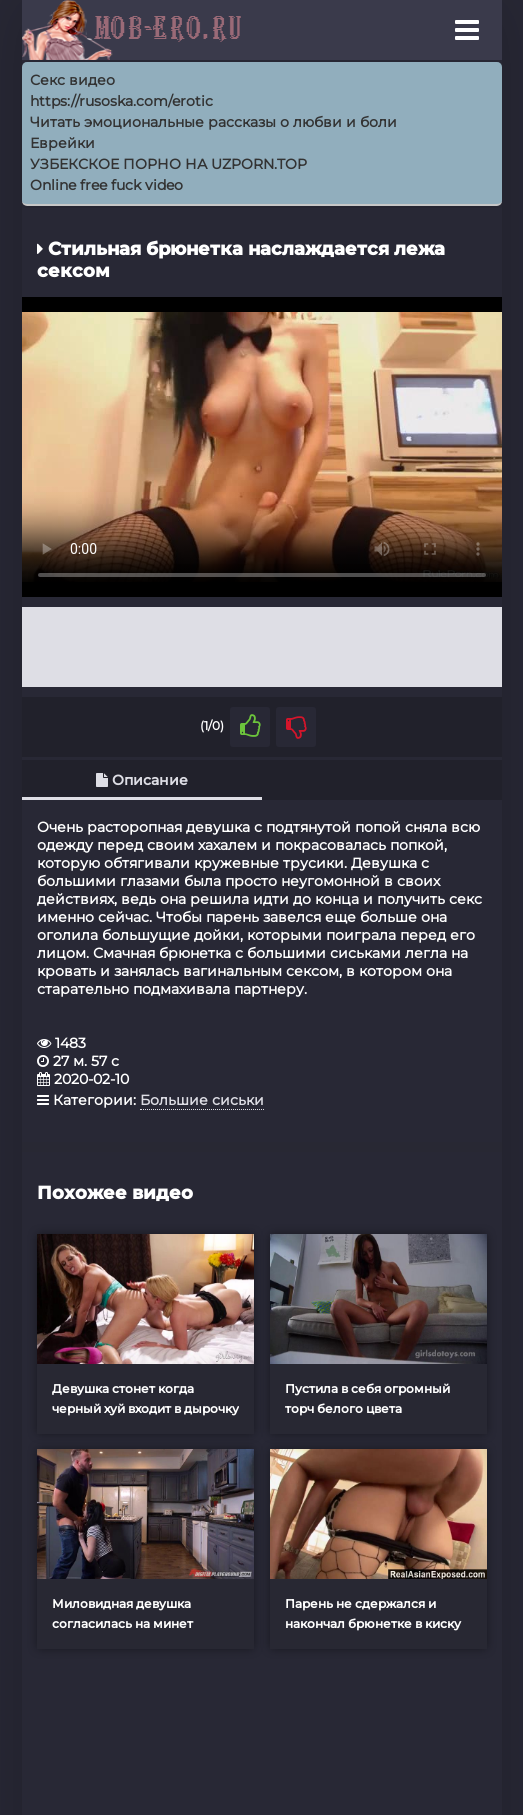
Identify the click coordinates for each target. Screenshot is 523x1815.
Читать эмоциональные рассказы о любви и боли (213, 122)
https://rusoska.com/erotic (121, 101)
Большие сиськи (202, 1100)
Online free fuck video (106, 185)
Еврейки (62, 143)
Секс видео (72, 80)
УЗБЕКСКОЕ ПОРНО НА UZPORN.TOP (168, 164)
